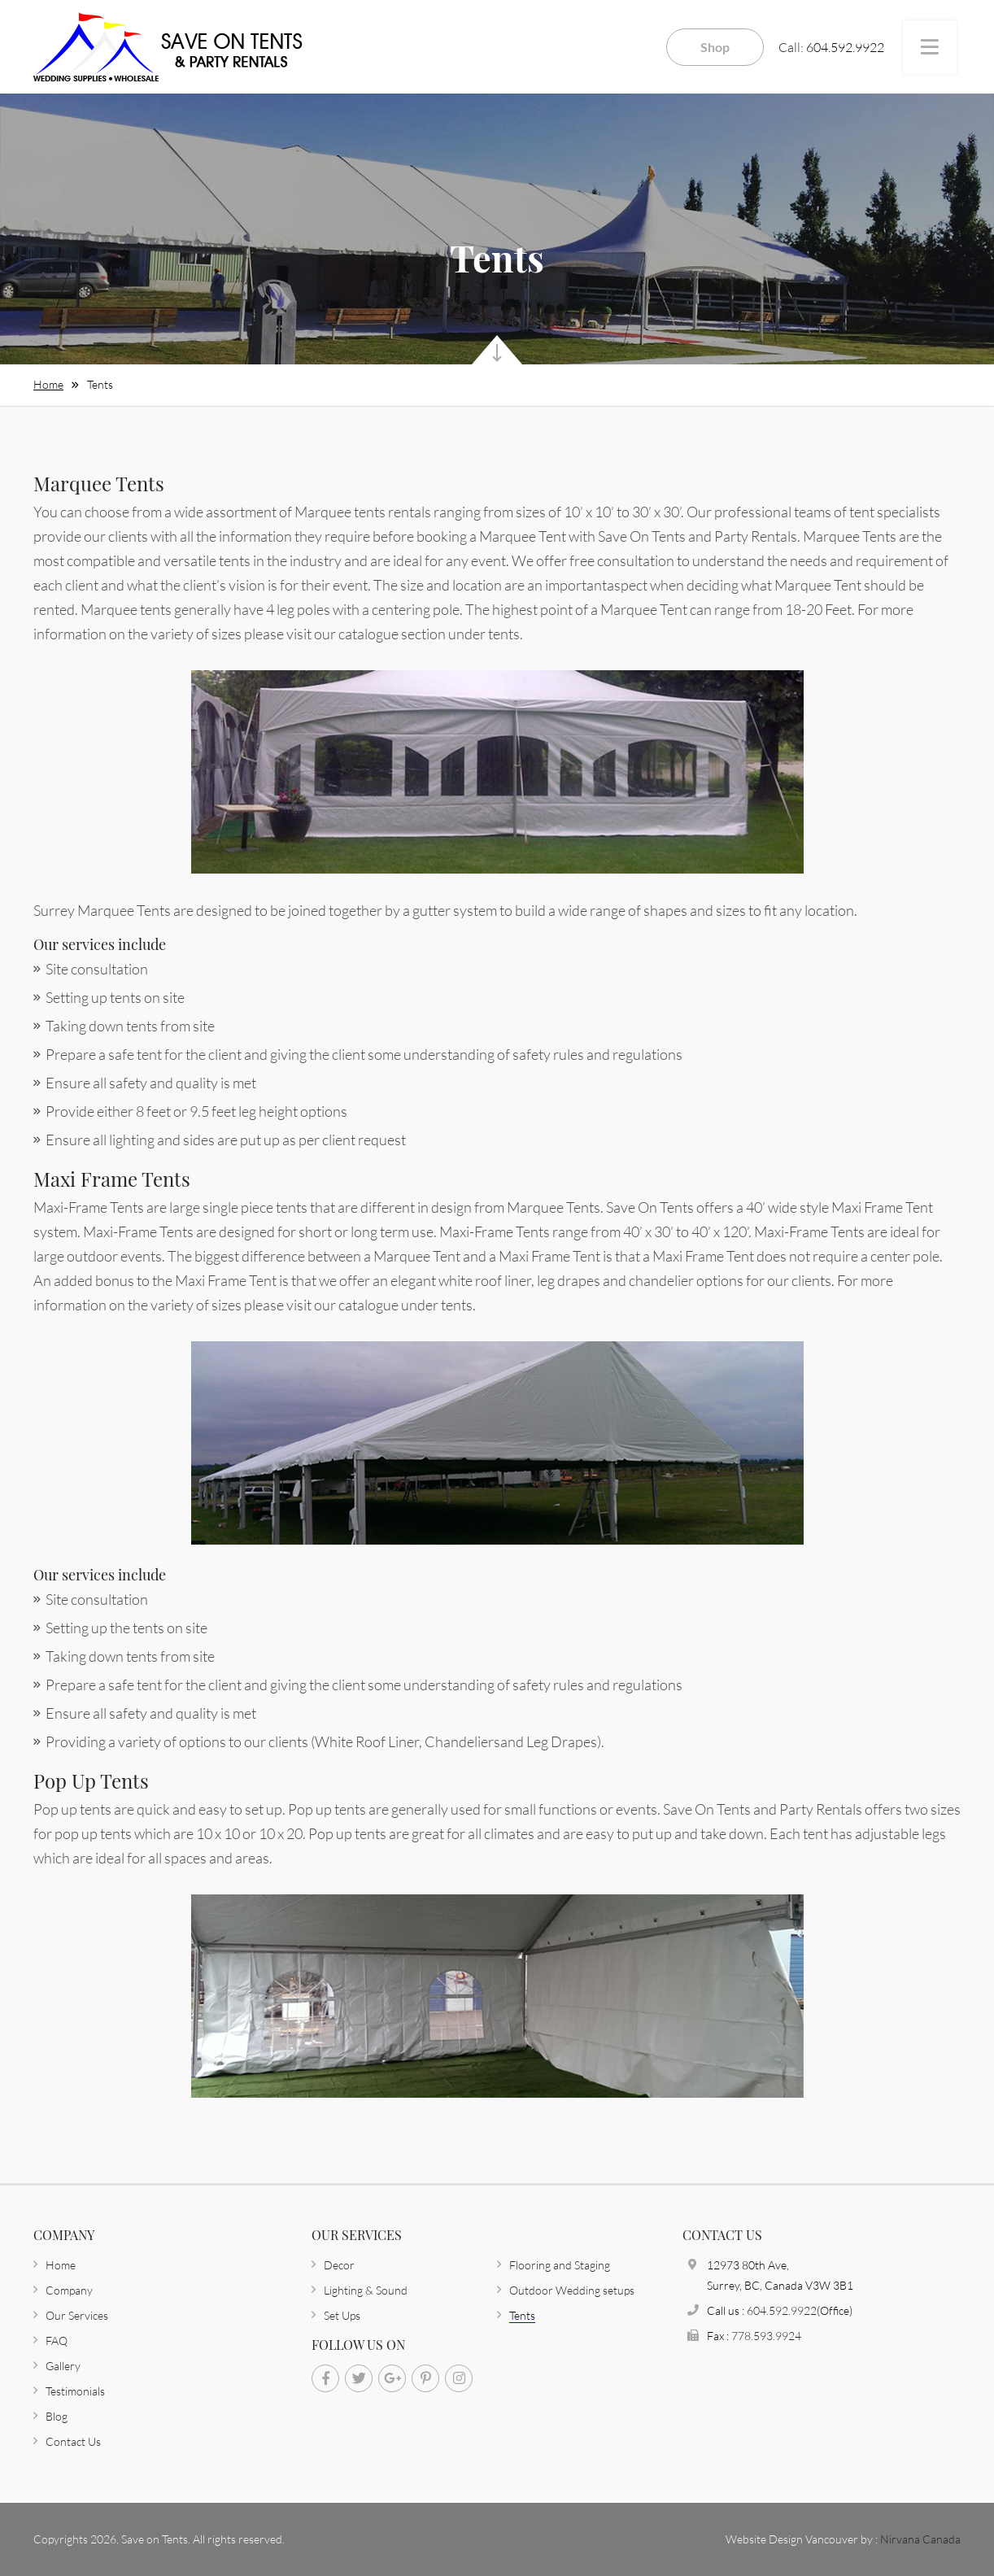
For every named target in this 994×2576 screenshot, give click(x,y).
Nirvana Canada (920, 2539)
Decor (339, 2265)
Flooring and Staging (559, 2265)
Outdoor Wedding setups (571, 2290)
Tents (100, 384)
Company (69, 2290)
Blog (57, 2416)
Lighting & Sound (366, 2290)
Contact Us (73, 2441)
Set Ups (342, 2315)
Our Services (77, 2315)
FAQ (57, 2340)
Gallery (63, 2366)
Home (48, 384)
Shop (715, 46)
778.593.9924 (766, 2336)
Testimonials (75, 2391)
